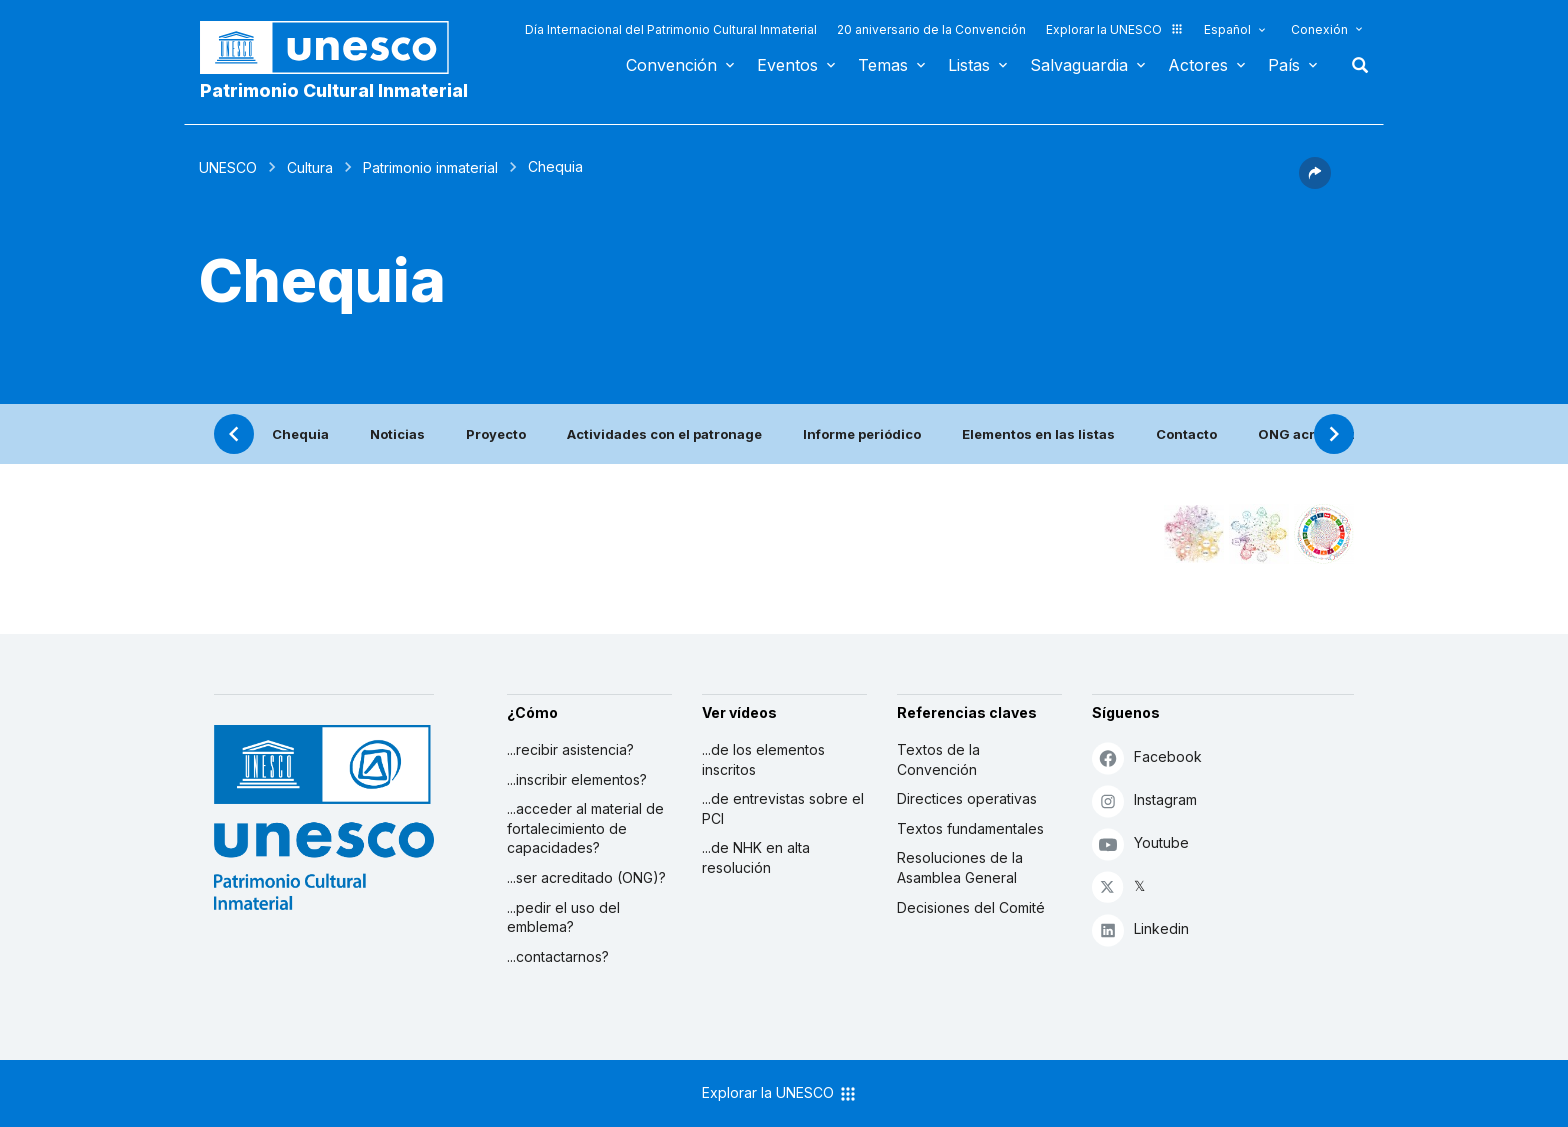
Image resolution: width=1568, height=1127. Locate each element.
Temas (883, 65)
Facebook (1147, 757)
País (1284, 65)
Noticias (397, 434)
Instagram (1144, 800)
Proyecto (496, 434)
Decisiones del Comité (971, 907)
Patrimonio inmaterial (430, 167)
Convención (671, 65)
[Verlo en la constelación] (1194, 534)
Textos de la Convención (938, 759)
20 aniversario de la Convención (931, 29)
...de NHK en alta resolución (756, 857)
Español (1227, 29)
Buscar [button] (1354, 65)
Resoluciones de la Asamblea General (960, 867)
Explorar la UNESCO (1115, 29)
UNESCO (228, 167)
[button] (1315, 183)
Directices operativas (967, 798)
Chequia (300, 434)
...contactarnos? (558, 956)
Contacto (1186, 434)
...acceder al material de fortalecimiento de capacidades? (585, 828)
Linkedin (1140, 929)
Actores (1198, 65)
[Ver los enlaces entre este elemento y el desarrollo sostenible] (1324, 534)
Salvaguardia (1079, 65)
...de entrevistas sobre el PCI (783, 808)
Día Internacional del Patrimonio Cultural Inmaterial (671, 29)
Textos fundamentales (970, 828)
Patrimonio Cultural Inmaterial (334, 90)
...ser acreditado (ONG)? (586, 877)
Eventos (787, 65)
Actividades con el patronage (664, 434)
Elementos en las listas (1038, 434)
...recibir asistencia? (570, 749)
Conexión (1319, 29)
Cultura (310, 167)
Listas (969, 65)
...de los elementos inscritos (763, 759)
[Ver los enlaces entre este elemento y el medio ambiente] (1259, 534)
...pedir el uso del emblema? (563, 917)
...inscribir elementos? (577, 779)
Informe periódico (862, 434)
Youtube (1140, 843)
